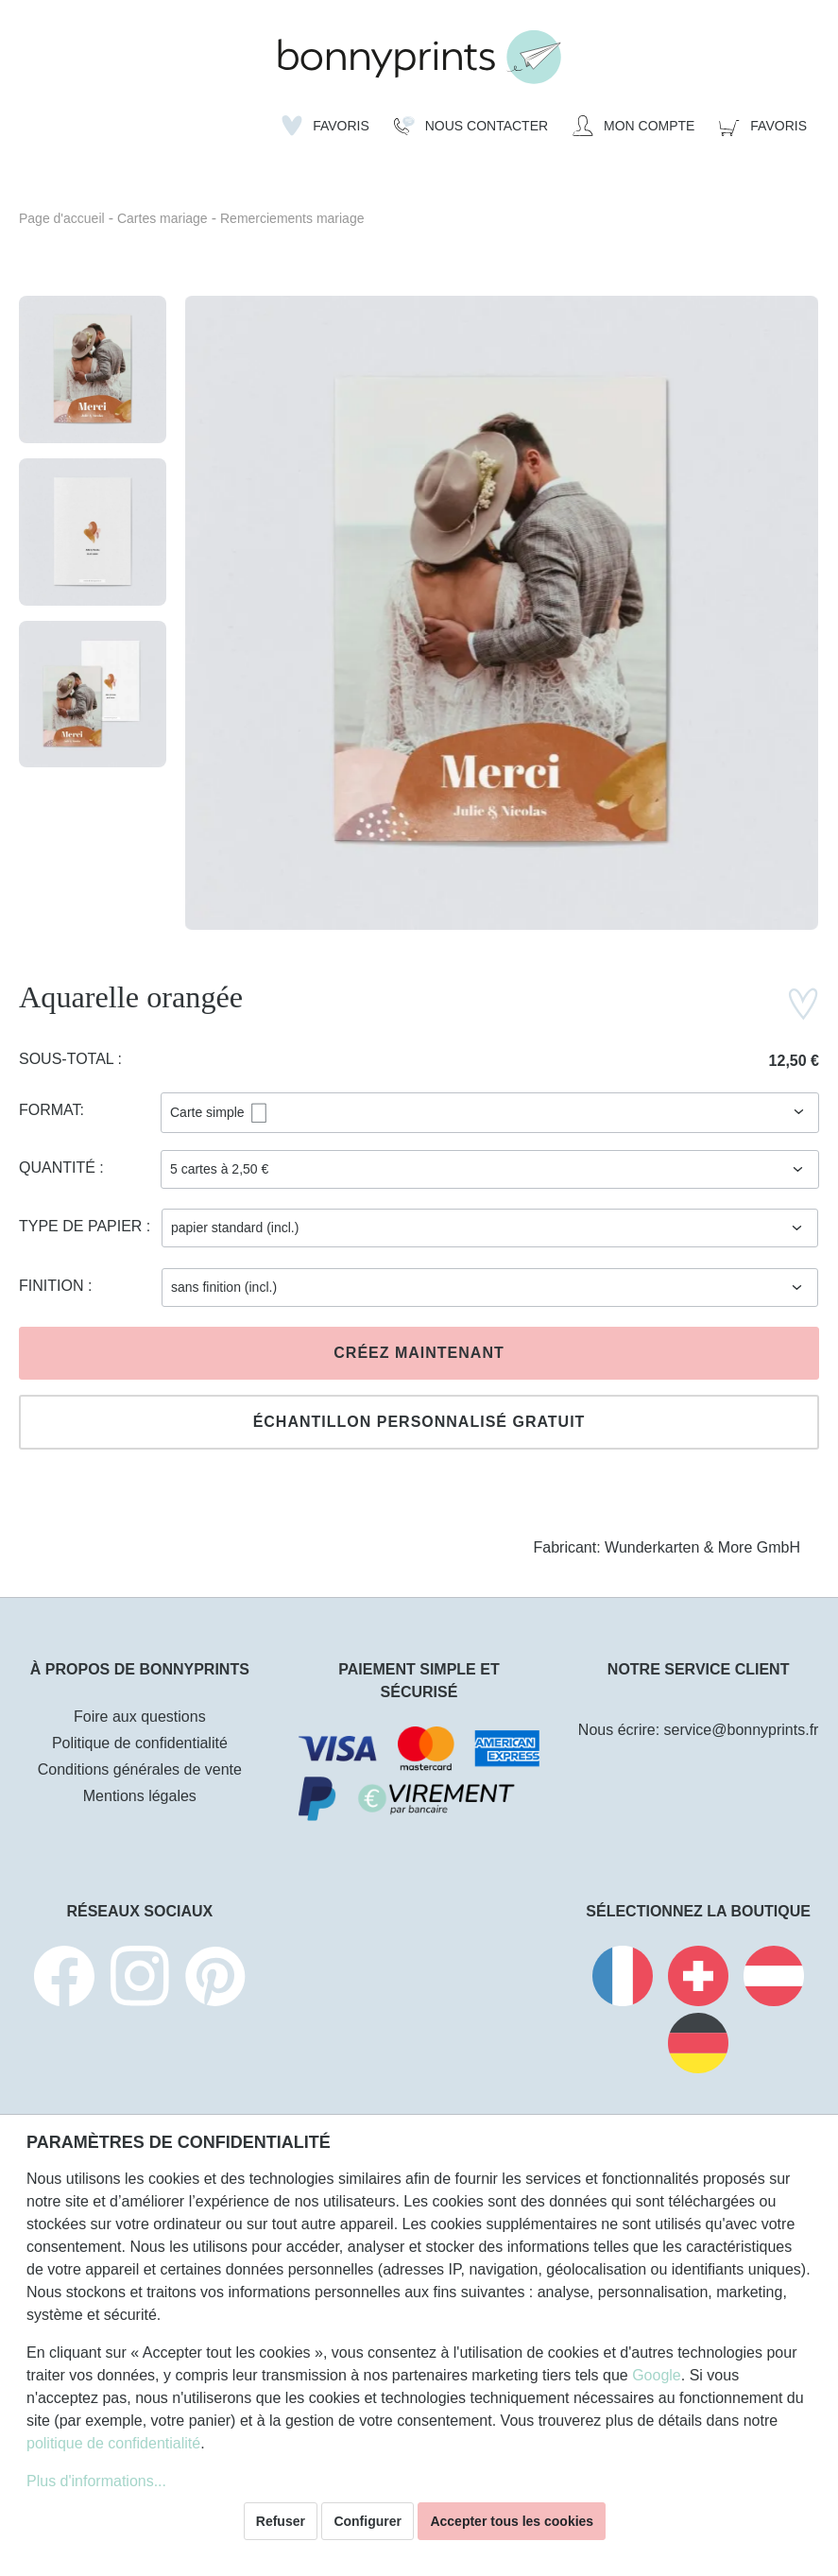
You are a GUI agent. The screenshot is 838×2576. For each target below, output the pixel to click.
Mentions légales (140, 1796)
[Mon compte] (633, 126)
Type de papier (82, 1226)
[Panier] (763, 126)
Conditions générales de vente (140, 1769)
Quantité (59, 1167)
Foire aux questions (140, 1717)
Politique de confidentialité (140, 1743)
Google (656, 2375)
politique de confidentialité (113, 2443)
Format (49, 1110)
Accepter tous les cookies (511, 2521)
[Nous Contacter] (471, 126)
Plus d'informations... (96, 2481)
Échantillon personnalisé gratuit (419, 1422)
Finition (53, 1286)
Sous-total (68, 1059)
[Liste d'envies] (325, 126)
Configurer (367, 2521)
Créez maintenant (418, 1353)
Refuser (280, 2521)
